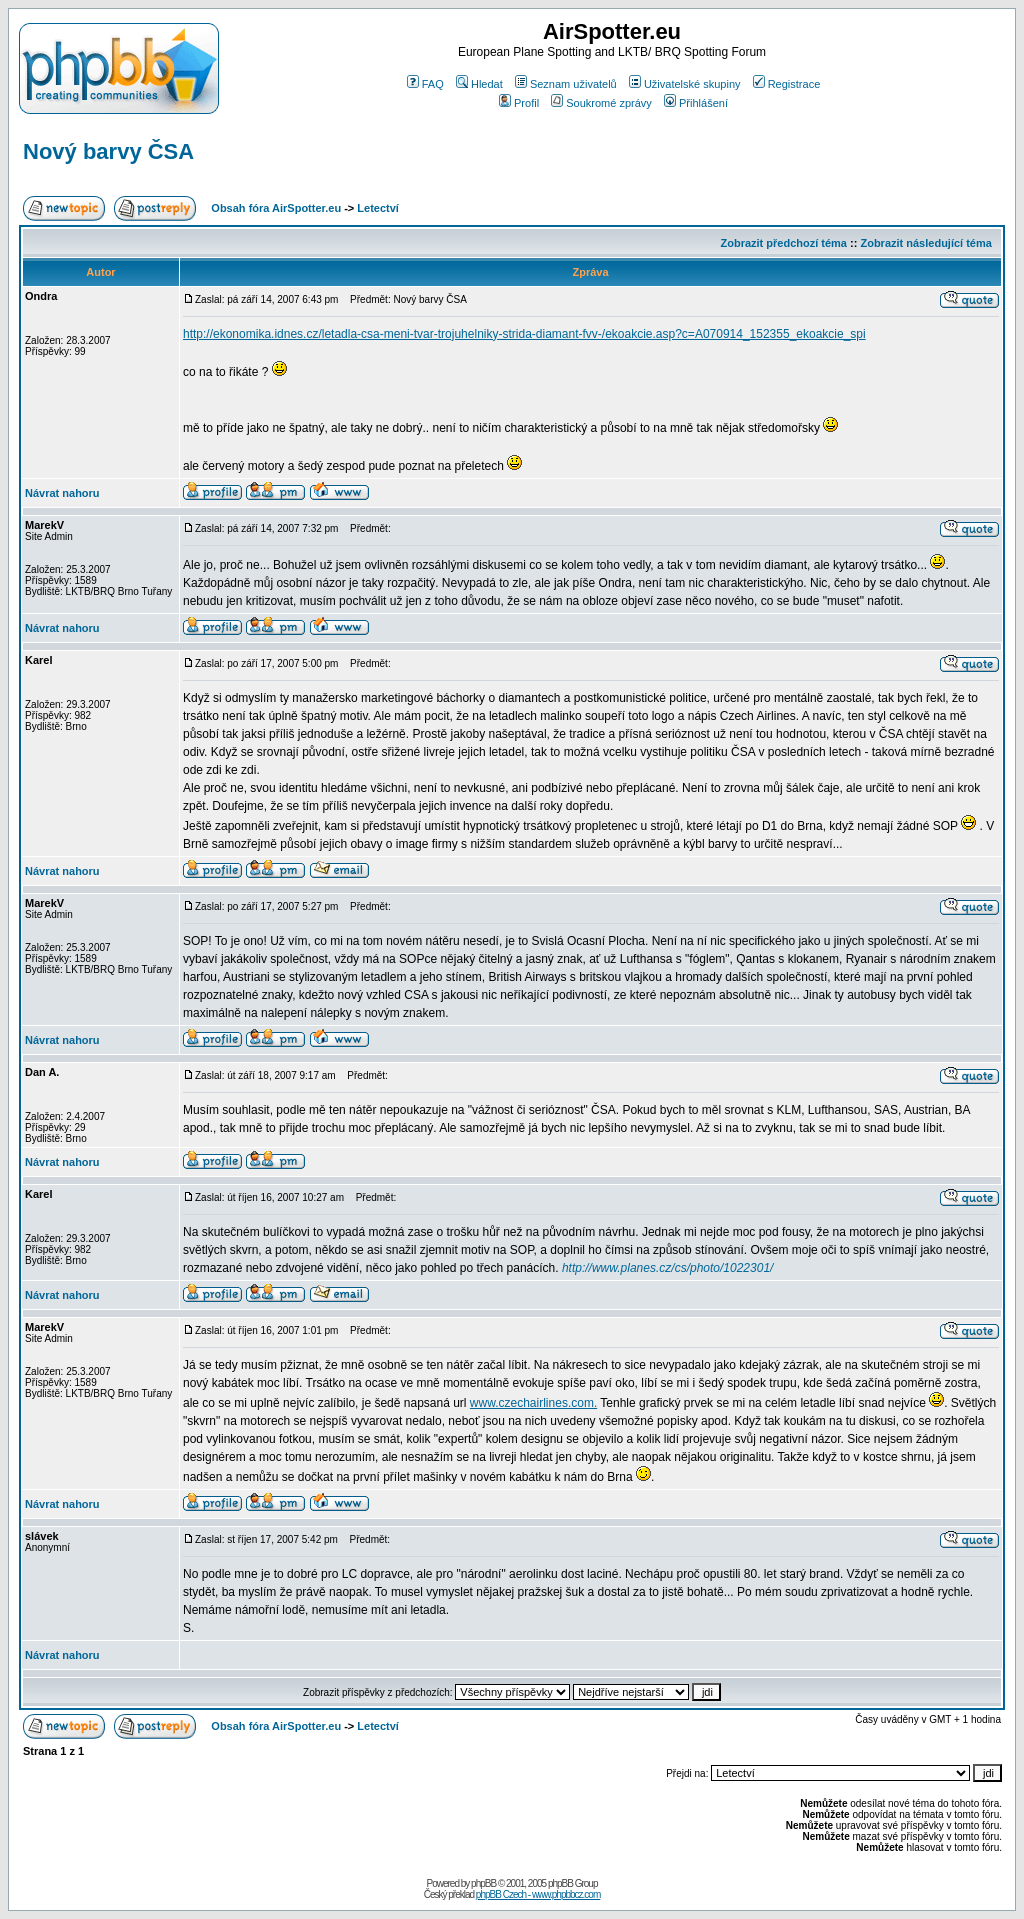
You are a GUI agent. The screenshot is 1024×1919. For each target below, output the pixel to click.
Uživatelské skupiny (685, 84)
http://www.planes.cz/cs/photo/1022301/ (667, 1268)
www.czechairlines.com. (533, 1403)
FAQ (425, 84)
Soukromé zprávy (601, 103)
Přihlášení (696, 103)
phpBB (483, 1883)
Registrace (787, 84)
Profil (519, 103)
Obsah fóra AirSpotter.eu (276, 208)
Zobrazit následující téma (925, 243)
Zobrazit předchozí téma (783, 243)
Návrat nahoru (62, 493)
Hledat (479, 84)
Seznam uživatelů (566, 84)
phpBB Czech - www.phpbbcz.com (538, 1894)
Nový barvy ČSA (108, 151)
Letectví (378, 208)
